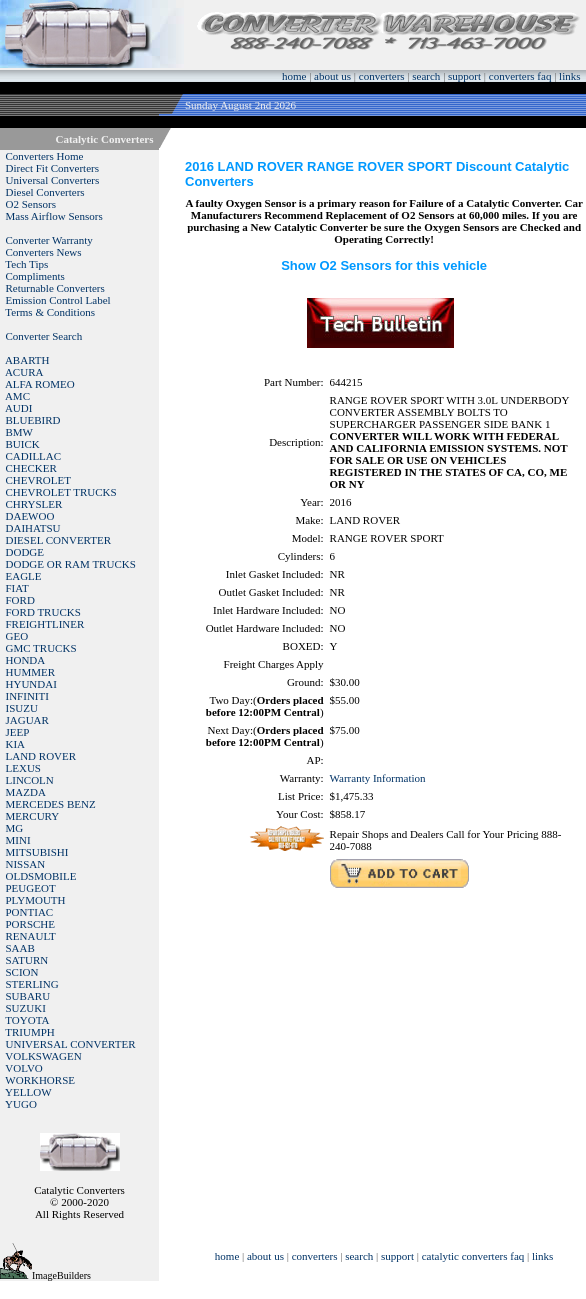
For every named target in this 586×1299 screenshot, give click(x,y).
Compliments (35, 276)
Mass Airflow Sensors (54, 216)
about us (332, 76)
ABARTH (27, 360)
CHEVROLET (38, 480)
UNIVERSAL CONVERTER (71, 1044)
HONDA (26, 660)
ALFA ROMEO (40, 384)
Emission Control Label (58, 300)
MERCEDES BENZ (51, 804)
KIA (16, 744)
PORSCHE (31, 924)
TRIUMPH (30, 1032)
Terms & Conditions (50, 312)
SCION (22, 972)
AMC (17, 396)
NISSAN (26, 864)
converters (382, 76)
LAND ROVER (41, 756)
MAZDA (26, 792)
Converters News (44, 252)
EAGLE (24, 576)
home (294, 76)
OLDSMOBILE (41, 876)
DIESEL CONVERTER (59, 540)
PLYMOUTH (36, 900)
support (464, 76)
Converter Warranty (49, 240)
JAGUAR (27, 720)
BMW (20, 432)
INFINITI (27, 696)
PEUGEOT (31, 888)
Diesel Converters (45, 192)
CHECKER (31, 468)
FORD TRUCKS (43, 612)
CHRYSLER (34, 504)
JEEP (18, 732)
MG (15, 828)
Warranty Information (378, 778)
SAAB (20, 948)
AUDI (19, 408)
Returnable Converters (55, 288)
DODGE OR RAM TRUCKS (71, 564)
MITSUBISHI (37, 852)
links (569, 76)
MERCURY (33, 816)
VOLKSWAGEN (43, 1056)
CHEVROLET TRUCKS (61, 492)
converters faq (520, 76)
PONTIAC (30, 912)
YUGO (21, 1104)
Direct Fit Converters (52, 168)
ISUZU (22, 708)
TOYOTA (27, 1020)
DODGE (25, 552)
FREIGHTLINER (45, 624)
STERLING (32, 984)
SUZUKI (26, 1008)
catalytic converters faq (473, 1256)
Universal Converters (53, 180)
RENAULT (31, 936)
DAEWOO (30, 516)
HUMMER (31, 672)
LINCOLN (30, 780)
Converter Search (44, 336)
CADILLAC (34, 456)
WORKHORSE (40, 1080)
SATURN (27, 960)
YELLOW (28, 1092)
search (426, 76)
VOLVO (24, 1068)
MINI (18, 840)
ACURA (24, 372)
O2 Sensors (31, 204)
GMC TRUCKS (41, 648)
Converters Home (45, 156)
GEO (17, 636)
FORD (20, 600)
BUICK (23, 444)
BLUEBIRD (33, 420)
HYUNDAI (31, 684)
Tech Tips (26, 264)
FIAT (17, 588)
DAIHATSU (33, 528)
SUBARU (28, 996)
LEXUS (23, 768)
